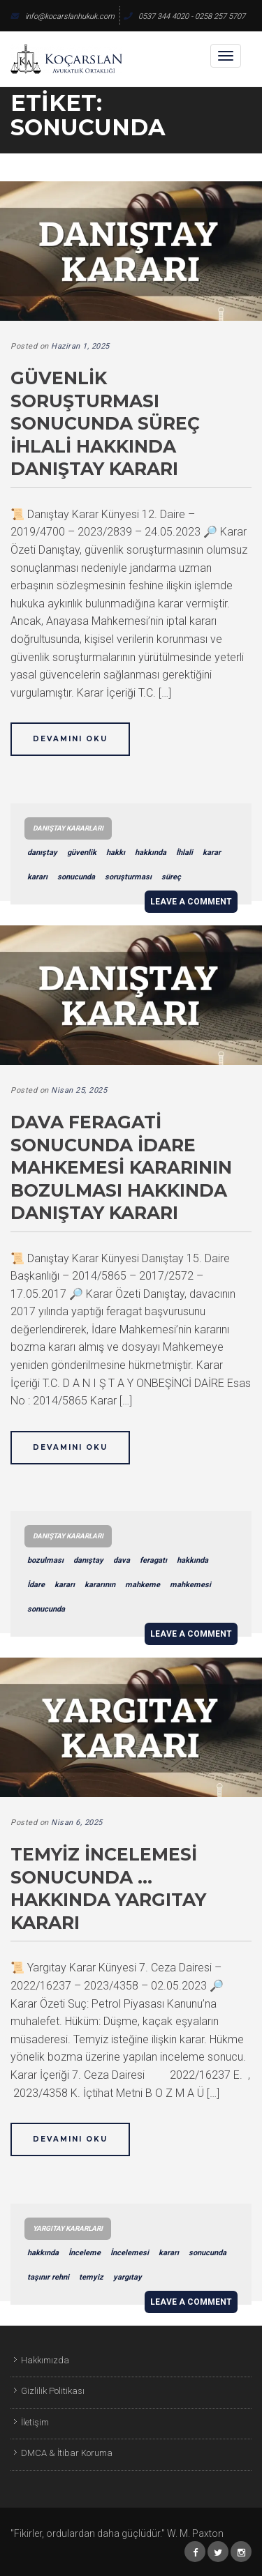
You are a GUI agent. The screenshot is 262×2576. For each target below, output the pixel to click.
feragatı (153, 1560)
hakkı (115, 852)
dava (121, 1560)
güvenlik (81, 852)
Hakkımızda (45, 2360)
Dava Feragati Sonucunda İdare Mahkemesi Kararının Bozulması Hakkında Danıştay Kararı (121, 1167)
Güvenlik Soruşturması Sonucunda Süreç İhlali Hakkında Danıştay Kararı (105, 423)
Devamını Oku (70, 738)
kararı (37, 876)
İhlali (184, 852)
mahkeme (142, 1584)
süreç (171, 876)
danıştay (42, 852)
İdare (36, 1584)
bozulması (45, 1560)
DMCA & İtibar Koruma (66, 2453)
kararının (100, 1584)
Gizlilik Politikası (53, 2391)
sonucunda (76, 876)
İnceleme (84, 2252)
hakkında (150, 852)
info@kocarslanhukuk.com (62, 16)
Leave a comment (191, 902)
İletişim (35, 2422)
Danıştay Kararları (68, 828)
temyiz (91, 2277)
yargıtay (127, 2277)
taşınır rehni (48, 2277)
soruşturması (128, 876)
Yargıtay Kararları (68, 2228)
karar (212, 852)
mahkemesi (190, 1584)
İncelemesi (129, 2252)
